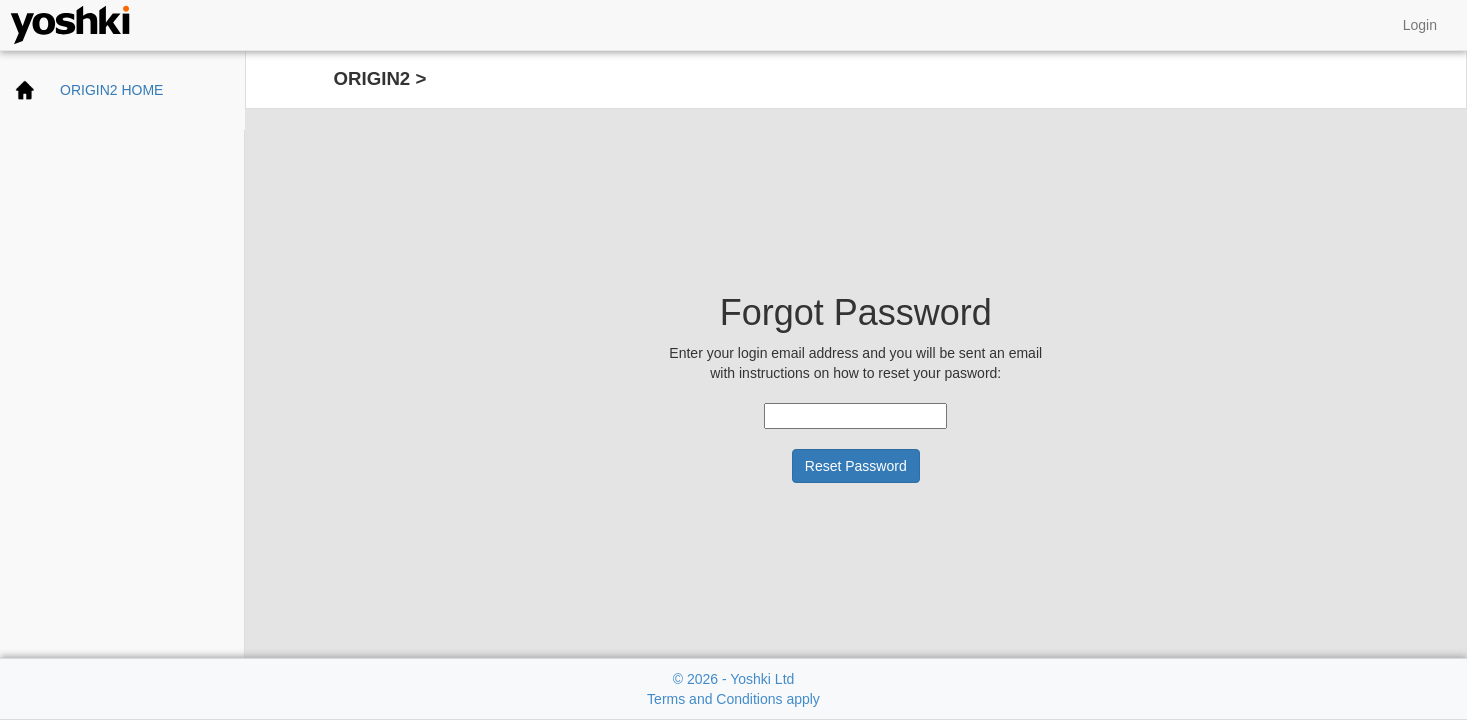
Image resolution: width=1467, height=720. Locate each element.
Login (1420, 25)
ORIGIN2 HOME (111, 90)
